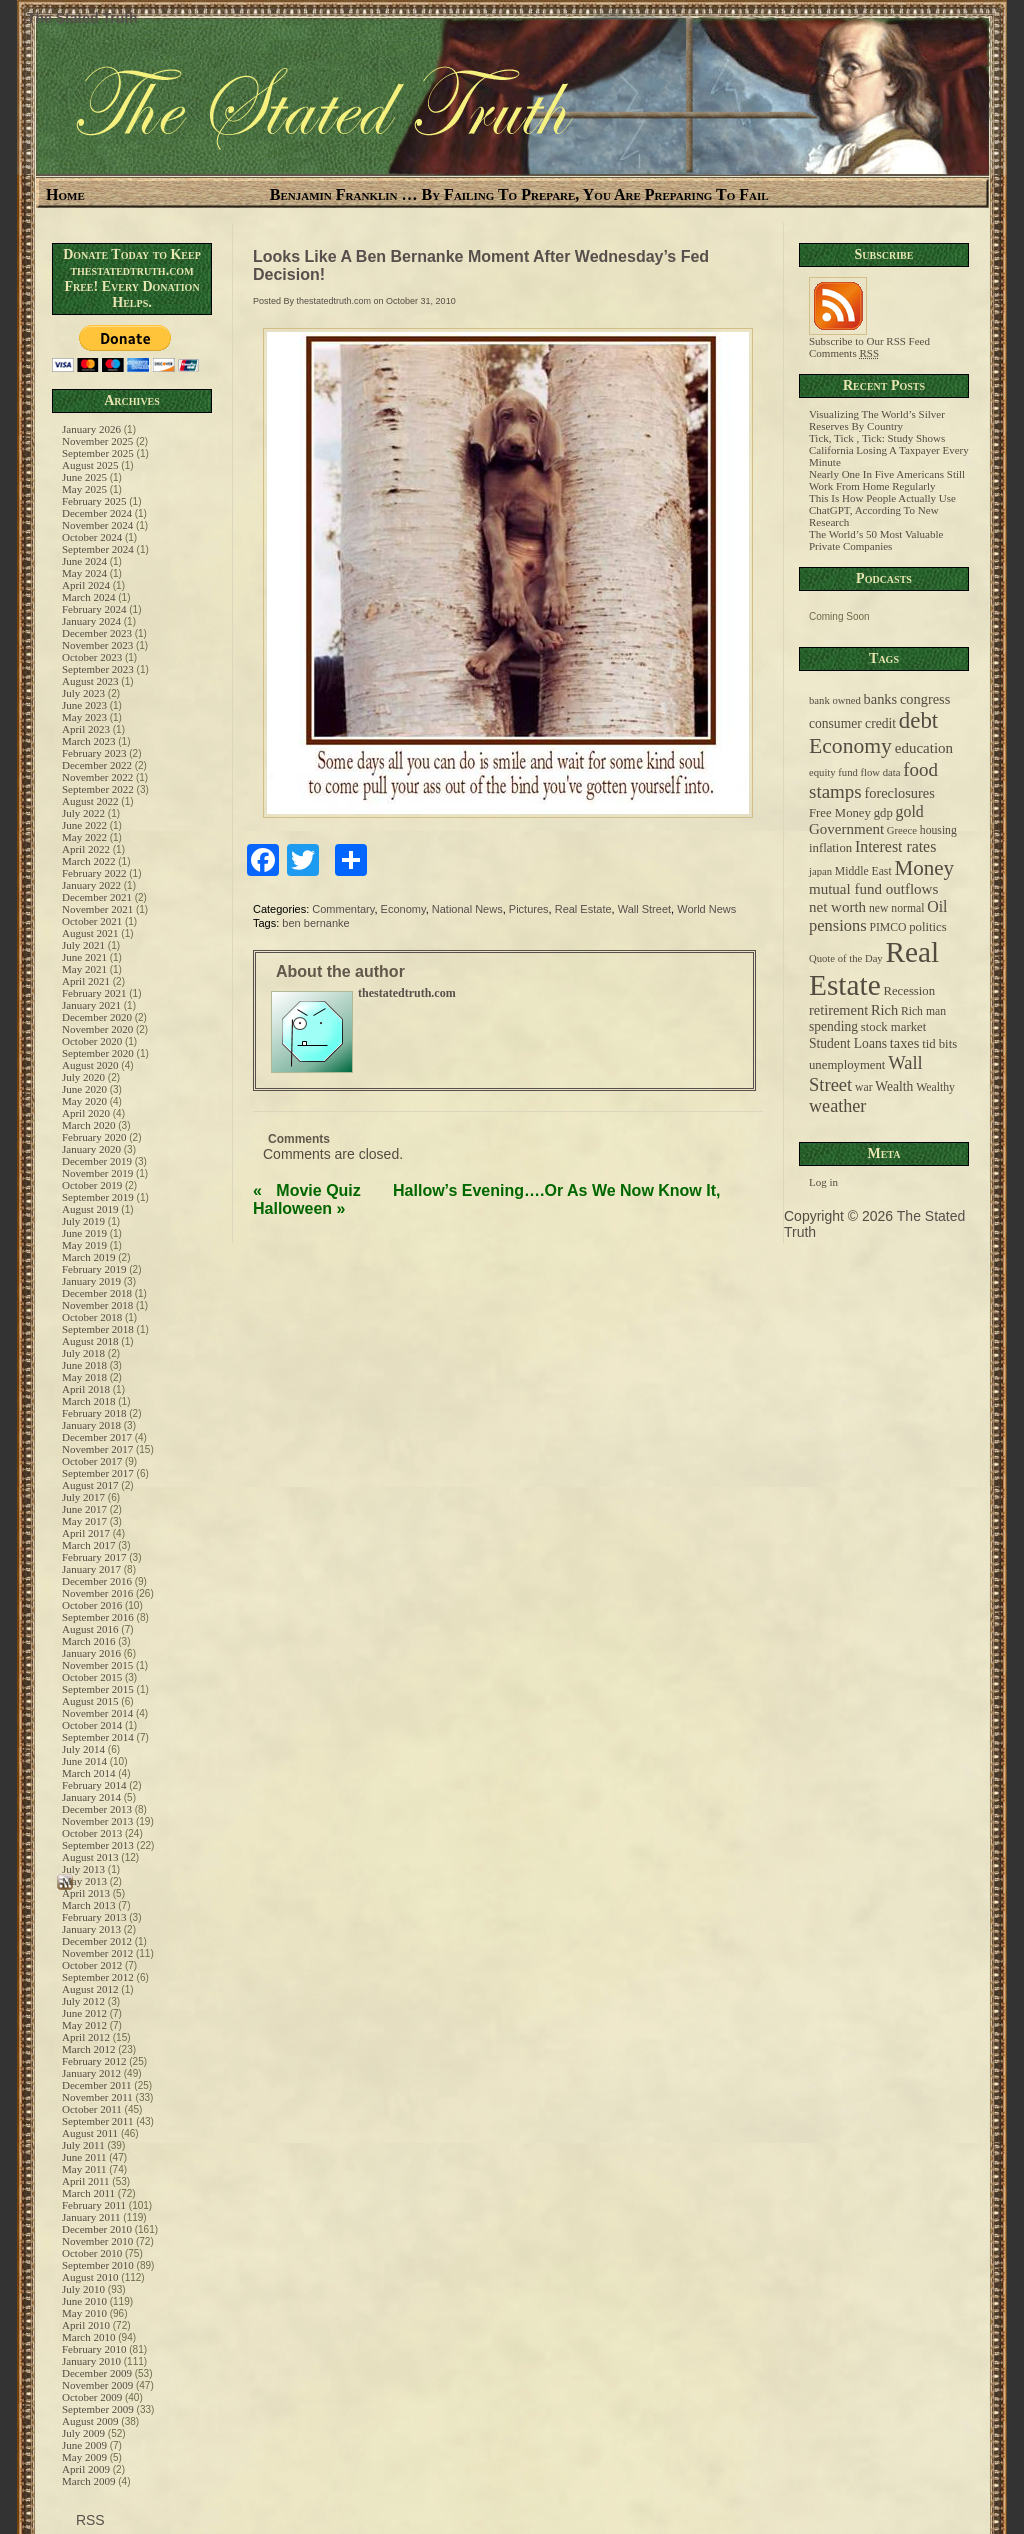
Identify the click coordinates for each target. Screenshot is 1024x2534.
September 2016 (98, 1617)
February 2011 (94, 2205)
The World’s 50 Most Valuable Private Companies (876, 540)
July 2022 (83, 813)
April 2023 (86, 729)
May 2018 (84, 1377)
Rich (884, 1010)
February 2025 (94, 501)
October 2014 (92, 1725)
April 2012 (86, 2037)
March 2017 (88, 1545)
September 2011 (97, 2121)
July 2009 (83, 2433)
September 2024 (98, 549)
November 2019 (97, 1173)
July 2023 (83, 693)
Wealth (894, 1086)
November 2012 (97, 1953)
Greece (902, 830)
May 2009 (84, 2457)
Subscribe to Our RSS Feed (869, 336)
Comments (844, 353)
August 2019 (90, 1209)
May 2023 (84, 717)
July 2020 (83, 1077)
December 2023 (97, 633)
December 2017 (97, 1437)
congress (925, 699)
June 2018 (84, 1365)
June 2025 (84, 477)
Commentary (343, 909)
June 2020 (84, 1089)
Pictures (529, 909)
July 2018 (83, 1353)
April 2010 (86, 2325)
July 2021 (83, 945)
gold (910, 811)
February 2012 (94, 2061)
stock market (893, 1027)
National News (467, 909)
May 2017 (84, 1521)
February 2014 (94, 1785)
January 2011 (91, 2217)
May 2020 (84, 1101)
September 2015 (98, 1689)
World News (706, 909)
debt (918, 720)
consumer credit (852, 723)
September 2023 (98, 669)
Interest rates (895, 846)
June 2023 (84, 705)
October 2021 (92, 921)
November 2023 (97, 645)
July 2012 (83, 2001)
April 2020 (86, 1113)
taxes (905, 1043)
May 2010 (84, 2313)
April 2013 (86, 1893)
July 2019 (83, 1221)
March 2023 (88, 741)
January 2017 (91, 1569)
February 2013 (94, 1917)
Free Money (840, 813)
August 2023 (90, 681)
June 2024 (84, 561)
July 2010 (83, 2289)
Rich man (923, 1011)
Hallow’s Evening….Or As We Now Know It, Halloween (486, 1199)
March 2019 (88, 1257)
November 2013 (97, 1821)
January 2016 (91, 1653)
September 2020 (98, 1053)
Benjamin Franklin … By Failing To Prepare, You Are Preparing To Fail (519, 194)
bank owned (835, 700)
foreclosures (899, 793)
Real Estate (583, 909)
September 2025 (98, 453)
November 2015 (97, 1665)
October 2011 (92, 2109)
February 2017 (94, 1557)
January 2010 (91, 2361)
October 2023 (92, 657)
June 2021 (84, 957)
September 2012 (98, 1977)
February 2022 (94, 873)
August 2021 (90, 933)
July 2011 (83, 2145)
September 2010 (98, 2265)
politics (928, 927)
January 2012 (91, 2073)
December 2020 (97, 1017)
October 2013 (92, 1833)
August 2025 (90, 465)
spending (833, 1026)
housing (938, 830)
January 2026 (91, 429)
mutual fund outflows (873, 889)
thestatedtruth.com (334, 301)
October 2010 (92, 2253)
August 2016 (90, 1629)
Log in (823, 1182)
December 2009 (97, 2373)
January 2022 (91, 885)
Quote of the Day (846, 958)
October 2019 (92, 1185)
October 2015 (92, 1677)
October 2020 (92, 1041)
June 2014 (84, 1761)
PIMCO (887, 927)
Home (65, 194)
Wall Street (644, 909)
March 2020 (88, 1125)
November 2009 (97, 2385)
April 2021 (86, 981)
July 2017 (83, 1497)
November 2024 (97, 525)
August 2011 (90, 2133)
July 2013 (83, 1869)
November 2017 (97, 1449)
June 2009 (84, 2445)
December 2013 (97, 1809)
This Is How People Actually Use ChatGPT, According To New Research (882, 510)
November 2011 (97, 2097)
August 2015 (90, 1701)
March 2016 (88, 1641)
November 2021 (97, 909)
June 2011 (84, 2157)
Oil (937, 906)
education (924, 748)
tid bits (939, 1044)
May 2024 (84, 573)
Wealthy (935, 1087)
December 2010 (97, 2229)
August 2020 (90, 1065)
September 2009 (98, 2409)
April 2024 (86, 585)
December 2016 (97, 1581)
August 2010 (90, 2277)
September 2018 (98, 1329)
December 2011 (97, 2085)
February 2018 (94, 1413)
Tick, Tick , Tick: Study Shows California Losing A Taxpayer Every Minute (889, 450)
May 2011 (84, 2169)
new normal (897, 908)
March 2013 (88, 1905)
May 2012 (84, 2025)
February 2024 (94, 609)
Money (924, 868)
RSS (88, 2520)
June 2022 (84, 825)
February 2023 (94, 753)
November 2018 (97, 1305)
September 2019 (98, 1197)
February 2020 (94, 1137)
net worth (837, 907)
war (864, 1087)
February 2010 (94, 2349)
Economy (403, 909)
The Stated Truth (82, 18)
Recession (909, 991)
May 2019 (84, 1245)
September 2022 (98, 789)
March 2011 (88, 2193)
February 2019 (94, 1269)
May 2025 (84, 489)
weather (837, 1106)
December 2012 (97, 1941)
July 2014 (83, 1749)
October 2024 (92, 537)
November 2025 (97, 441)
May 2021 (84, 969)
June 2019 (84, 1233)
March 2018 (88, 1401)
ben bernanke (315, 923)
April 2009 (86, 2469)
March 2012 (88, 2049)
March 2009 (88, 2481)
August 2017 (90, 1485)
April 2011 (86, 2181)
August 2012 (90, 1989)
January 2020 (91, 1149)
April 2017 (86, 1533)
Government (846, 829)
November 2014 (97, 1713)
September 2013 (98, 1845)
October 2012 (92, 1965)
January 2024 (91, 621)
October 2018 (92, 1317)
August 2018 (90, 1341)
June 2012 (84, 2013)
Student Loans (848, 1043)
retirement (838, 1010)
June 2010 (84, 2301)
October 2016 (92, 1605)
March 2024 (88, 597)
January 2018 (91, 1425)
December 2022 (97, 765)
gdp (883, 813)
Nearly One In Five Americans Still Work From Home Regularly (887, 480)
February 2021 (94, 993)
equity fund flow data (854, 772)
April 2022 (86, 849)
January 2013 (91, 1929)
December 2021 (97, 897)
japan (820, 871)
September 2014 (98, 1737)
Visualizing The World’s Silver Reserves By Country (877, 420)
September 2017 (98, 1473)
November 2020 (97, 1029)
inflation (830, 848)
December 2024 (97, 513)
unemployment (847, 1065)
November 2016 (97, 1593)
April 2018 (86, 1389)
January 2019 (91, 1281)
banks (881, 699)
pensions (838, 925)
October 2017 (92, 1461)
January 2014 (91, 1797)
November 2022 (97, 777)
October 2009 (92, 2397)
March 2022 (88, 861)
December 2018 (97, 1293)
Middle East (863, 871)
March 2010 (88, 2337)
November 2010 (97, 2241)
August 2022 (90, 801)
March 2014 (88, 1773)
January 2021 (91, 1005)
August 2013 (90, 1857)
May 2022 (84, 837)
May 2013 (84, 1881)
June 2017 (84, 1509)
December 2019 (97, 1161)
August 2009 (90, 2421)
